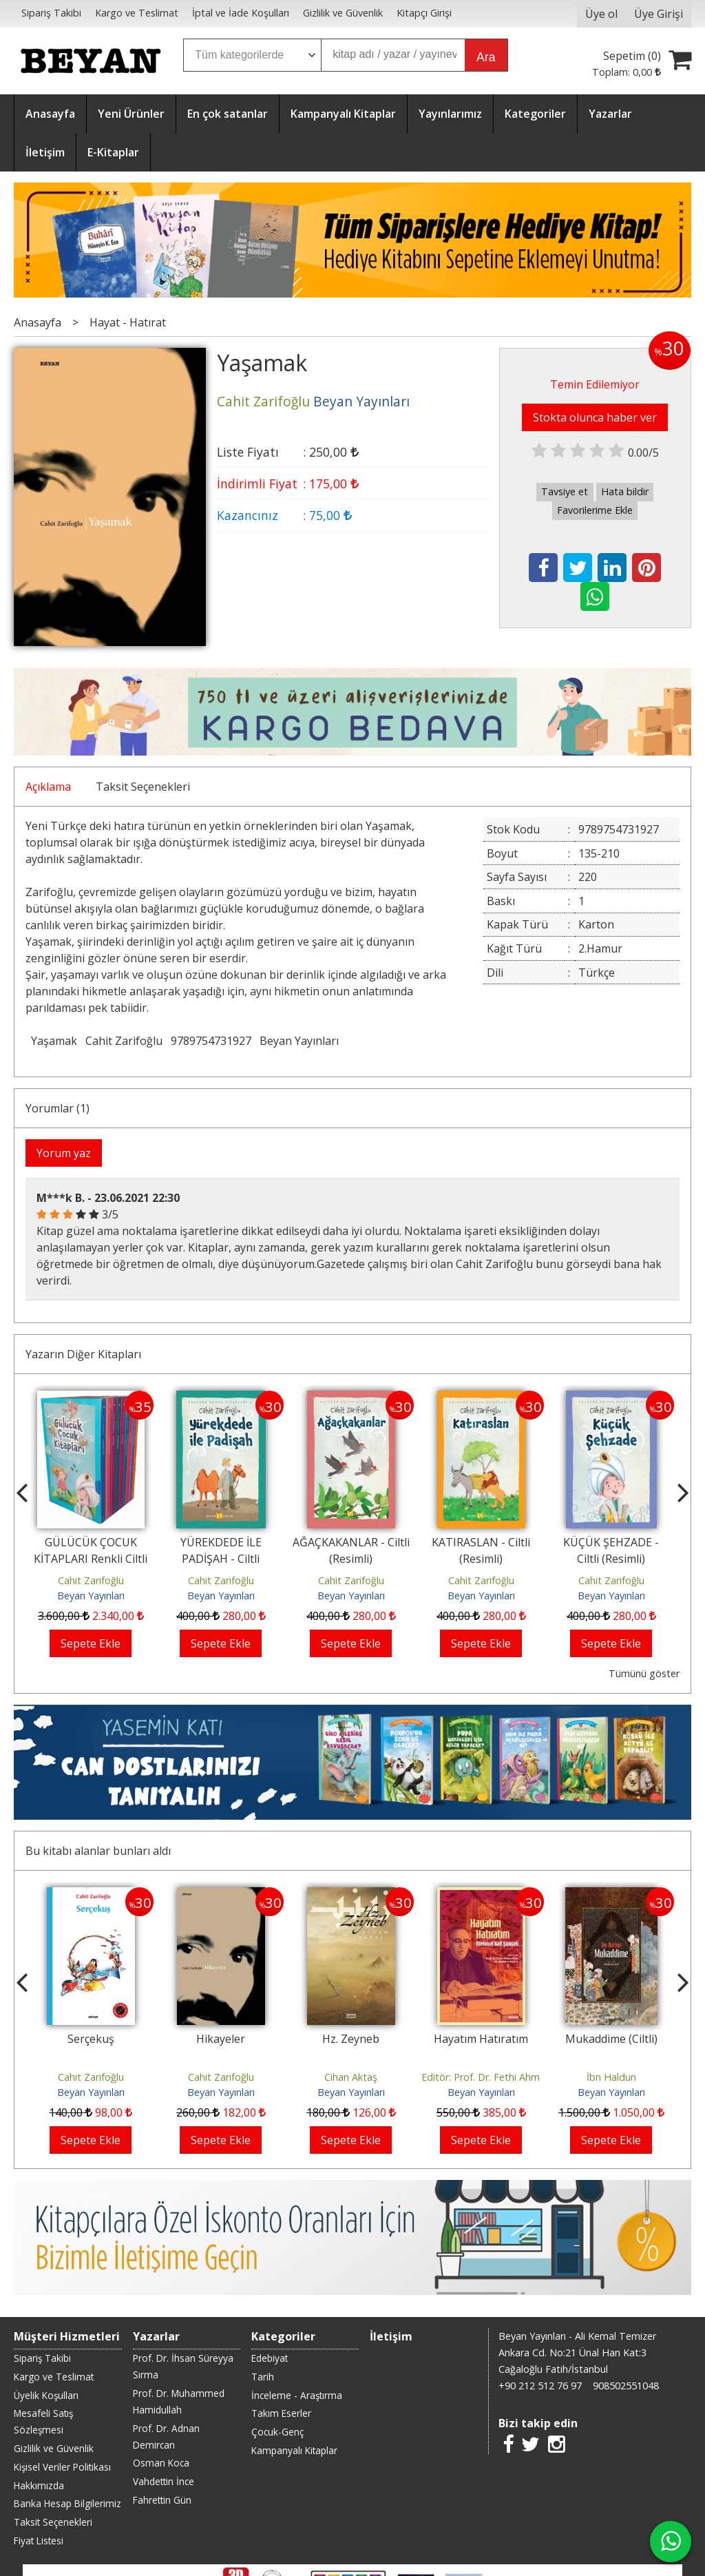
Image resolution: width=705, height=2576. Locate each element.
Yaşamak (54, 1040)
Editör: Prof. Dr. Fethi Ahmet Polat (498, 2077)
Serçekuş (90, 2038)
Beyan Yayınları (299, 1040)
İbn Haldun (611, 2077)
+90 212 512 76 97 (540, 2385)
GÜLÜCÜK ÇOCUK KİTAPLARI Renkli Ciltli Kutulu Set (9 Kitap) (90, 1559)
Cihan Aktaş (350, 2077)
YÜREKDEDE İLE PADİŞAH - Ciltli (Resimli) (221, 1559)
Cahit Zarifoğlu (123, 1040)
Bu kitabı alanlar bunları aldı (98, 1850)
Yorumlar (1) (57, 1108)
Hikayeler (220, 2038)
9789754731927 (211, 1040)
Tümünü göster (644, 1673)
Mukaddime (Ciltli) (611, 2038)
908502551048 (626, 2385)
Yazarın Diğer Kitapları (83, 1354)
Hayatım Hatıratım (481, 2038)
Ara (485, 57)
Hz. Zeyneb (350, 2038)
